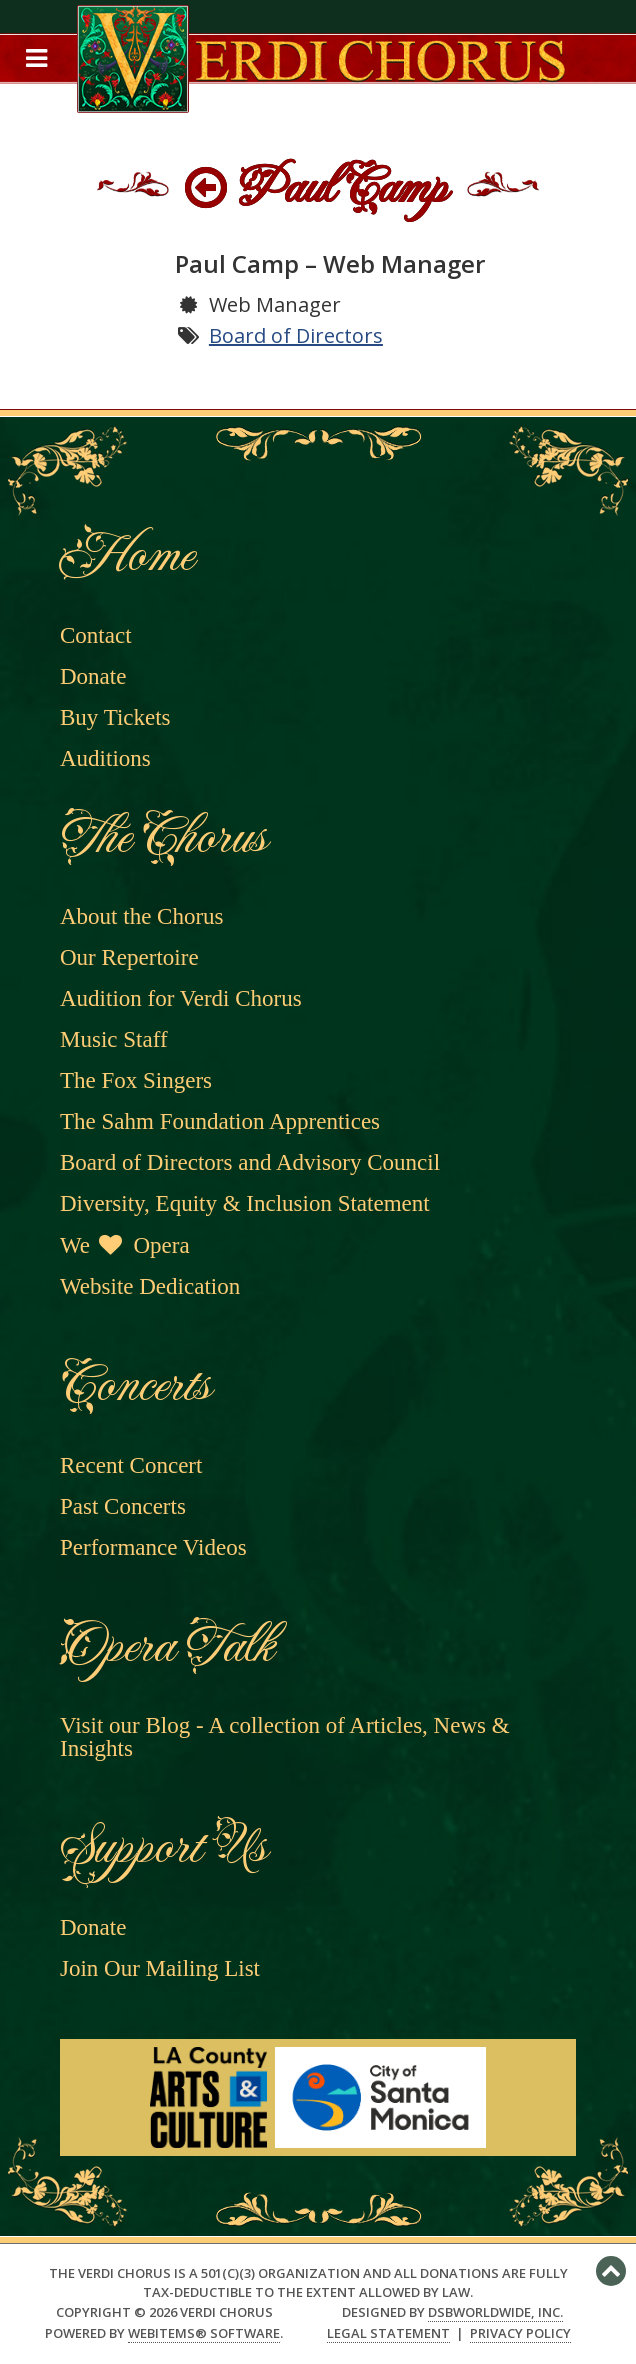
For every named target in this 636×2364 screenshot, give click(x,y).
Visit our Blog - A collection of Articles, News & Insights (285, 1737)
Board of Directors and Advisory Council (250, 1162)
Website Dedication (150, 1286)
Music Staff (114, 1039)
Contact (96, 635)
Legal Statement (388, 2333)
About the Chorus (142, 916)
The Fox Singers (136, 1080)
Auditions (105, 758)
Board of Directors (296, 335)
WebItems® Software (204, 2333)
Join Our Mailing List (160, 1968)
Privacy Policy (520, 2333)
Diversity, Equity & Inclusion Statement (245, 1203)
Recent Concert (131, 1465)
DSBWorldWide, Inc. (495, 2312)
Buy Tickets (115, 717)
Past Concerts (123, 1506)
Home (125, 555)
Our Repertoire (129, 957)
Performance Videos (153, 1547)
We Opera (125, 1245)
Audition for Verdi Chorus (181, 998)
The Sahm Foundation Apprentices (220, 1121)
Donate (93, 676)
